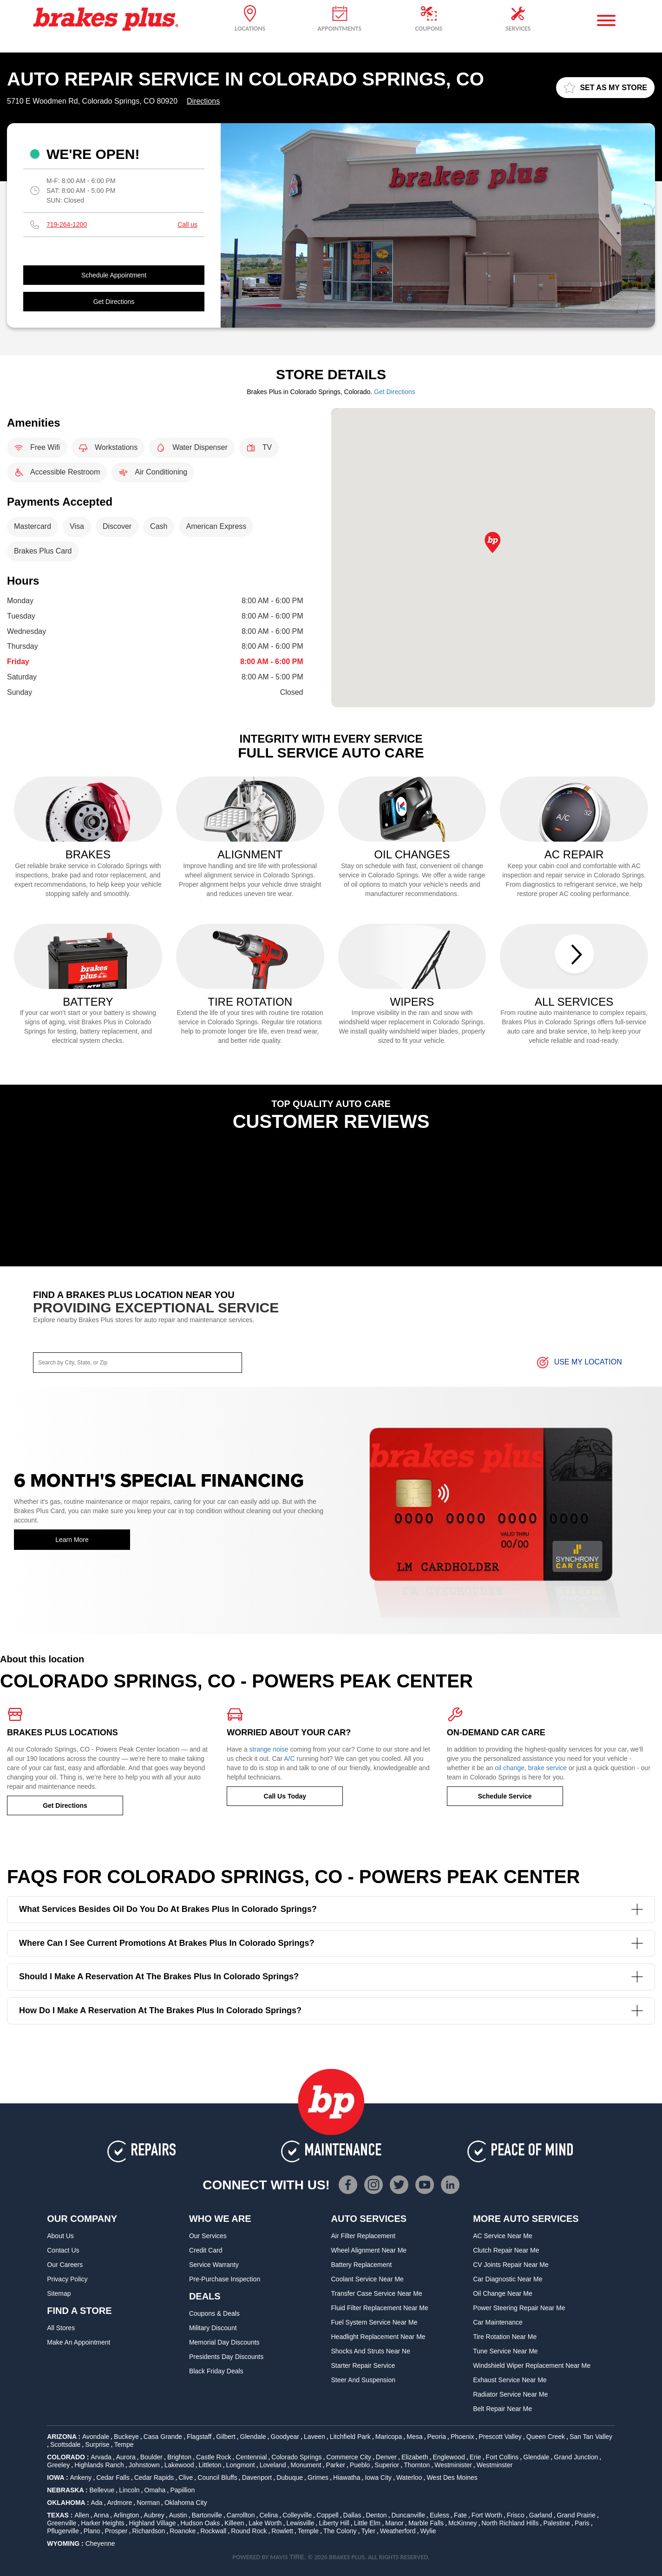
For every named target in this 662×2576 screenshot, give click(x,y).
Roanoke (183, 2531)
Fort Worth (487, 2515)
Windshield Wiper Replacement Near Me (531, 2365)
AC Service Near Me (502, 2236)
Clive (185, 2477)
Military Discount (213, 2328)
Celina (269, 2515)
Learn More (72, 1539)
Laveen (314, 2436)
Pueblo (360, 2465)
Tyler (368, 2531)
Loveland (273, 2465)
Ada (97, 2502)
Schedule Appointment (113, 275)
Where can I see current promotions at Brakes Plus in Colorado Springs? (331, 1943)
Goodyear (285, 2436)
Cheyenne (100, 2543)
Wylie (428, 2531)
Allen (81, 2515)
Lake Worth (265, 2523)
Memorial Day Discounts (224, 2342)
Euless (439, 2515)
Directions (203, 101)
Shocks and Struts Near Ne (370, 2351)
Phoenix (462, 2436)
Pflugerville (63, 2531)
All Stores (61, 2328)
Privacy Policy (67, 2279)
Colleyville (297, 2515)
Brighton (179, 2457)
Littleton (209, 2465)
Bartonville (207, 2515)
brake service (547, 1768)
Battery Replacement (361, 2264)
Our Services (208, 2236)
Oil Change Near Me (502, 2293)
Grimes (318, 2477)
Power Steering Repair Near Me (519, 2308)
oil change (509, 1768)
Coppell (327, 2515)
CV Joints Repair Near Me (511, 2264)
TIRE (296, 2557)
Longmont (240, 2465)
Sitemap (59, 2293)
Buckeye (126, 2436)
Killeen (234, 2523)
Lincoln (129, 2490)
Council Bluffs (217, 2477)
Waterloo (409, 2477)
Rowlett (282, 2531)
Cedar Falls (113, 2477)
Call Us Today (285, 1796)
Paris (582, 2523)
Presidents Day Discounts (226, 2356)
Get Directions (114, 301)
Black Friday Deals (216, 2371)
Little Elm (367, 2523)
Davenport (257, 2477)
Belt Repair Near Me (502, 2408)
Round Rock (249, 2531)
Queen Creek (545, 2436)
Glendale (253, 2436)
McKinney (462, 2523)
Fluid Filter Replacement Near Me (379, 2308)
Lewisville (301, 2523)
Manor (394, 2523)
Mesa (414, 2436)
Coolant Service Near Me (367, 2279)
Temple (308, 2531)
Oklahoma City (185, 2502)
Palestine (556, 2523)
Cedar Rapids (154, 2477)
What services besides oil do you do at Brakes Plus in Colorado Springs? (331, 1909)
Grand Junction (576, 2457)
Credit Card (206, 2250)
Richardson (148, 2531)
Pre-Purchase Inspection (224, 2279)
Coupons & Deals (214, 2313)
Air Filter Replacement (363, 2236)
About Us (60, 2236)
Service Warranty (214, 2264)
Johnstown (144, 2465)
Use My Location (579, 1363)
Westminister (453, 2465)
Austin (178, 2515)
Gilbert (225, 2436)
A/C (289, 1758)
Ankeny (81, 2477)
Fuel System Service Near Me (374, 2322)
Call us (187, 224)
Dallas (352, 2515)
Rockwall (213, 2531)
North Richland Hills (510, 2523)
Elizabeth (414, 2457)
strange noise (268, 1749)
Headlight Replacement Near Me (378, 2336)
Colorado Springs (296, 2457)
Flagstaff (199, 2436)
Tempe (123, 2444)
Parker (335, 2465)
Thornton (417, 2465)
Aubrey (154, 2515)
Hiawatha (346, 2477)
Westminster (495, 2465)
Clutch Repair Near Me (506, 2250)
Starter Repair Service (363, 2365)
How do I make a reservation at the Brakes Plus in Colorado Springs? (331, 2010)
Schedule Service (505, 1796)
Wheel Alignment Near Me (369, 2250)
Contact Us (63, 2250)
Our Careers (65, 2264)
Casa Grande (163, 2436)
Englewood (449, 2457)
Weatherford (398, 2531)
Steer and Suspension (363, 2380)
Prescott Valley (499, 2436)
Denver (386, 2457)
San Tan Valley (591, 2436)
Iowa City (378, 2477)
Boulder (151, 2457)
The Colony (340, 2531)
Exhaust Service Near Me (510, 2380)
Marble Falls (426, 2523)
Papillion (182, 2490)
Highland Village (152, 2523)
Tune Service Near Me (505, 2351)
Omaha (155, 2490)
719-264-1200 (66, 224)
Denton (376, 2515)
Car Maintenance (498, 2322)
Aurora (126, 2457)
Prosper (116, 2531)
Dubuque (289, 2477)
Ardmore (119, 2502)
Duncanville (408, 2515)
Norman (148, 2502)
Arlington (126, 2515)
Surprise (97, 2444)
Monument (306, 2465)
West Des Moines (451, 2477)
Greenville (61, 2523)
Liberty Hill (334, 2523)
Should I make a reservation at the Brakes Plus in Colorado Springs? (331, 1977)
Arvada (101, 2457)
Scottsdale (65, 2444)
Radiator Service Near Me (510, 2394)
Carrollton (241, 2515)
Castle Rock (213, 2457)
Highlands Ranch (99, 2465)
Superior (386, 2465)
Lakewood (179, 2465)
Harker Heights (102, 2523)
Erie (475, 2457)
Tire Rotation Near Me (505, 2336)
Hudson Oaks (200, 2523)
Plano (92, 2531)
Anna (101, 2515)
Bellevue (102, 2490)
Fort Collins (502, 2457)
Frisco (515, 2515)
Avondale (95, 2436)
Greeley (58, 2465)
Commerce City (348, 2457)
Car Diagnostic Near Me (507, 2279)
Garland (540, 2515)
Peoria (436, 2436)
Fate (460, 2515)
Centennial (251, 2457)
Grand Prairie (576, 2515)
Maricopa (388, 2436)
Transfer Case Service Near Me (376, 2293)
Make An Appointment (78, 2342)
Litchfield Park (350, 2436)
